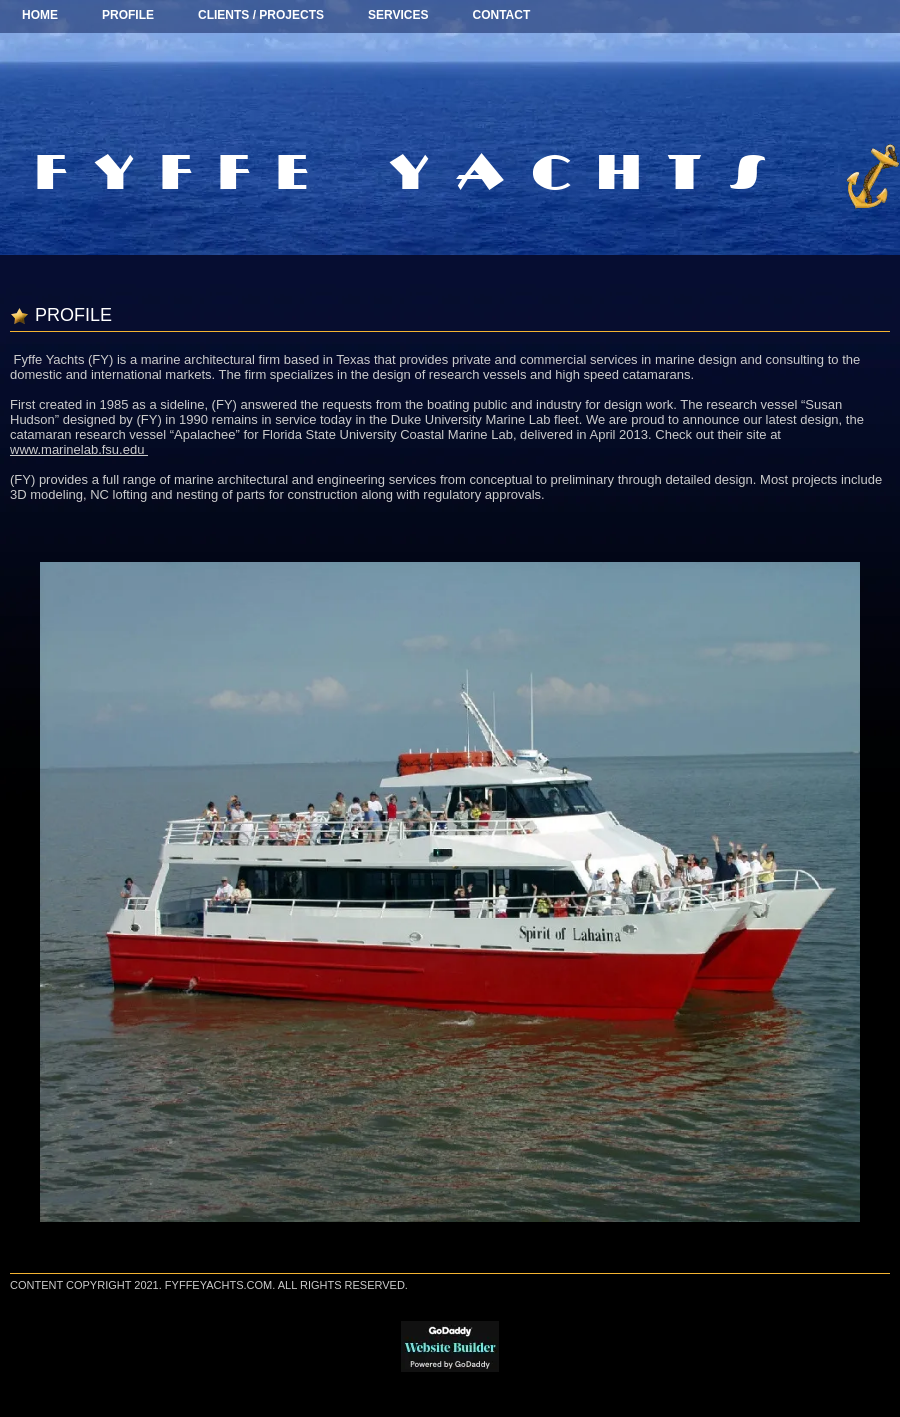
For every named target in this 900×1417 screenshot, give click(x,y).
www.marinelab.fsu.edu (79, 449)
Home (40, 15)
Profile (128, 15)
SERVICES (398, 15)
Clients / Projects (261, 15)
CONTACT (502, 15)
